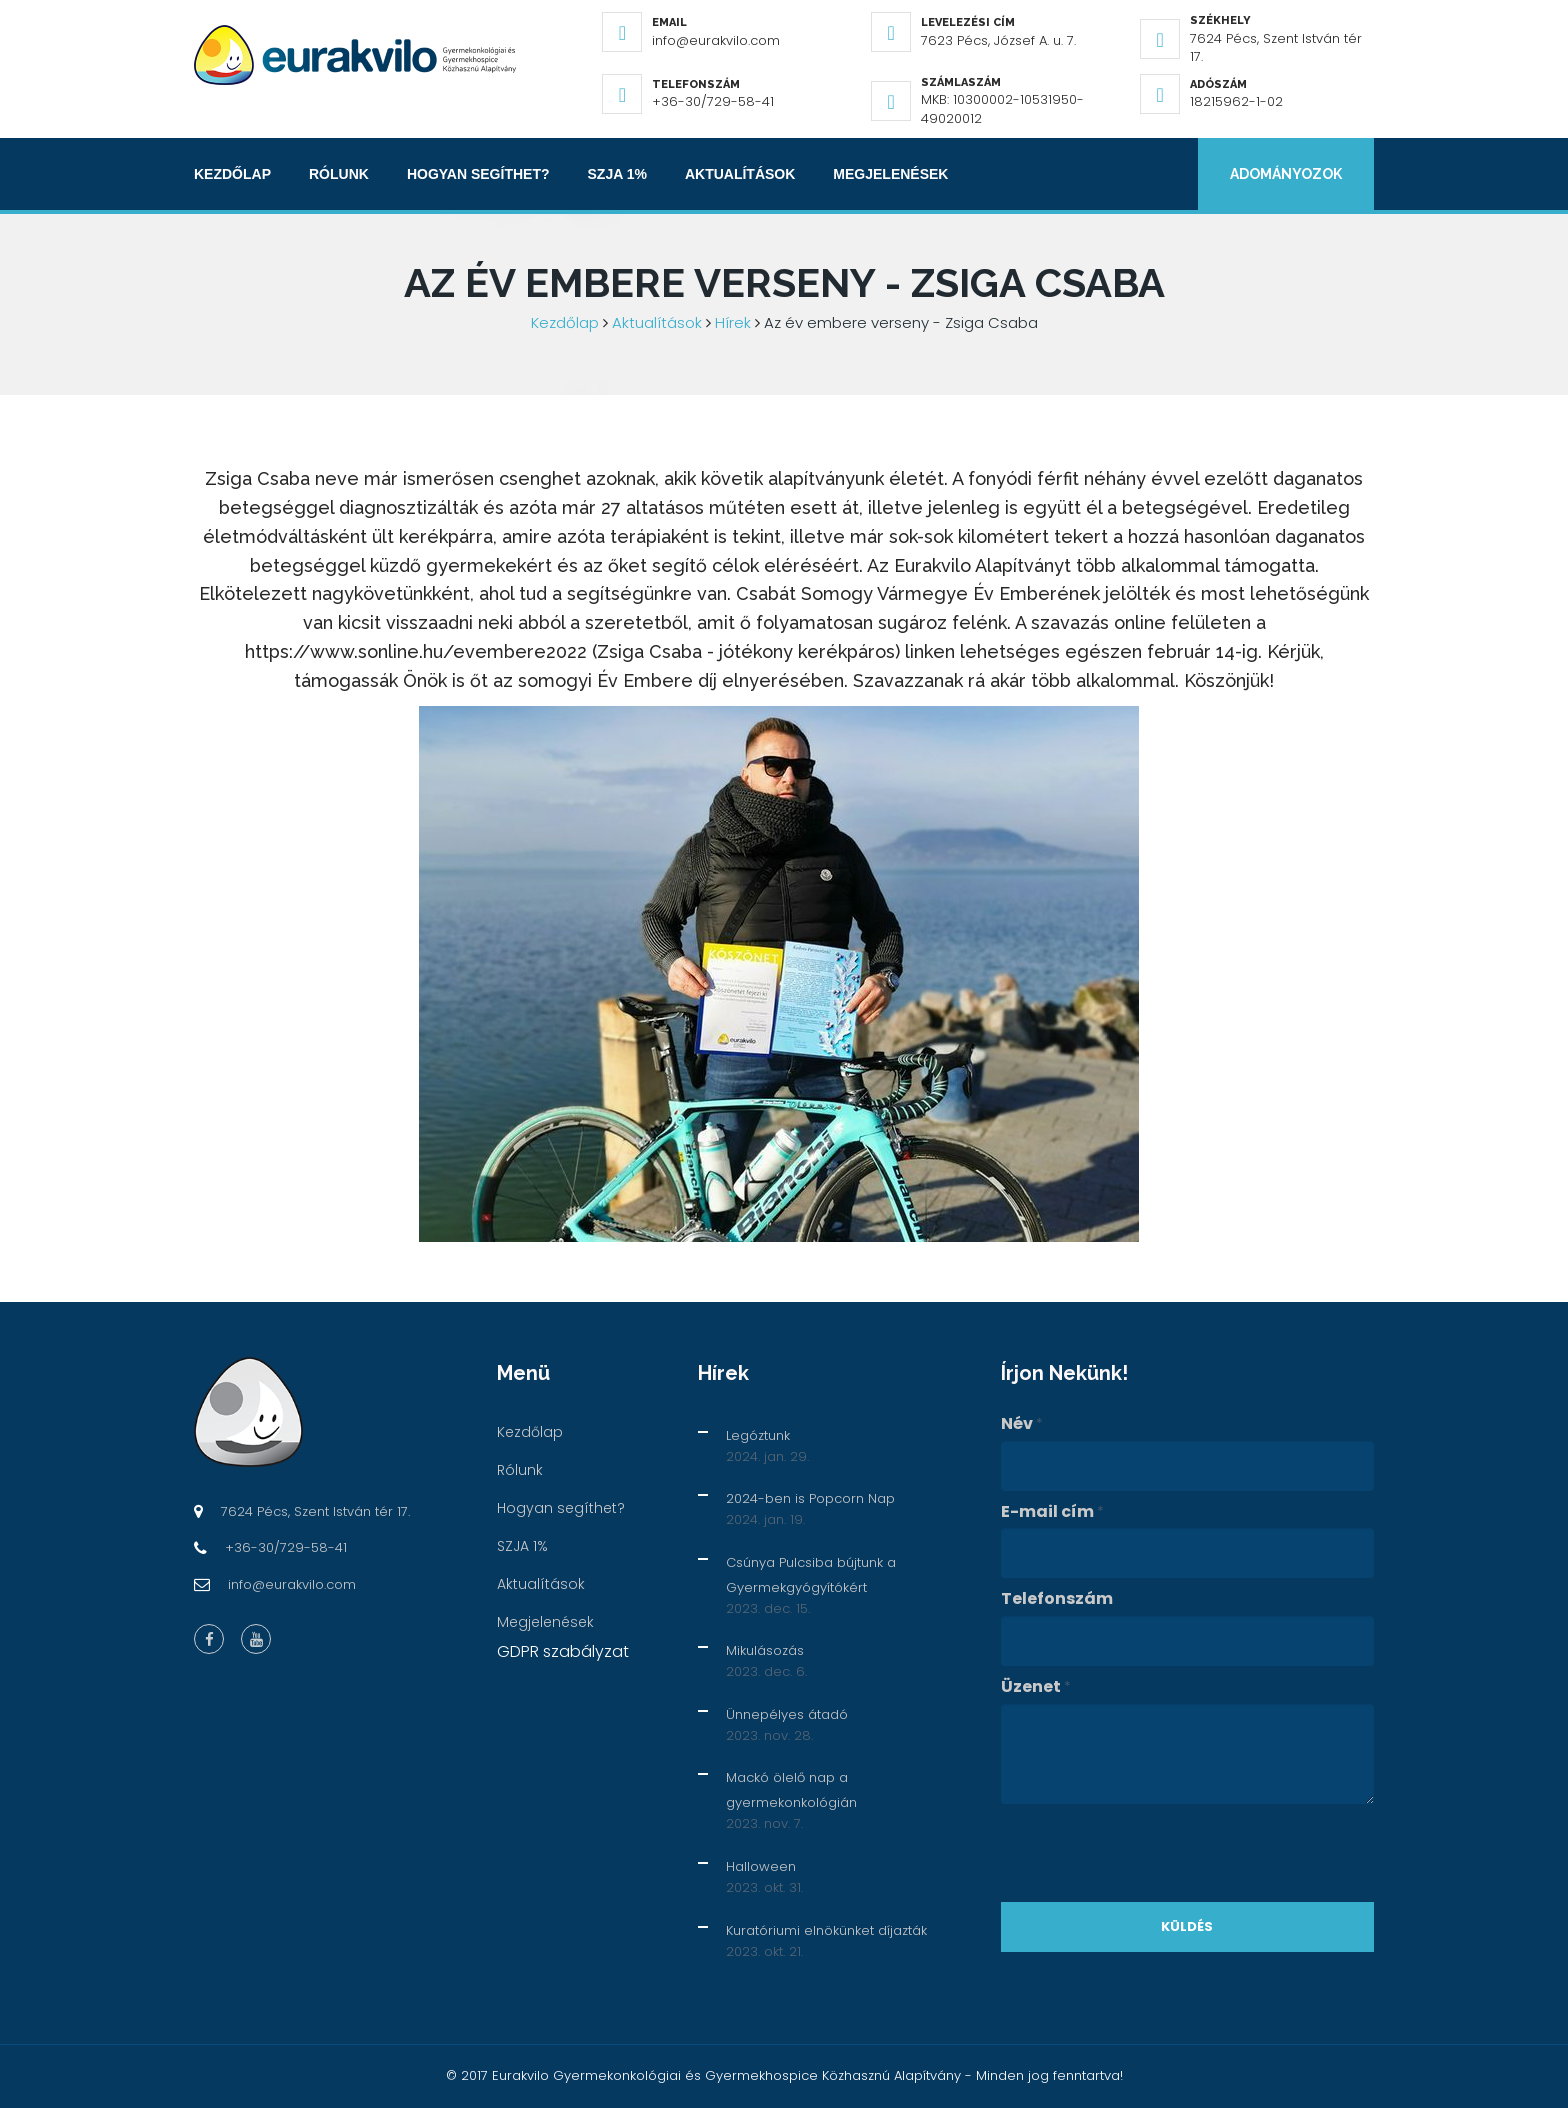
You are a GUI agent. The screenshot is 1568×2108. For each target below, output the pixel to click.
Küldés (1187, 1926)
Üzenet (1036, 1687)
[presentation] (1153, 1853)
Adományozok (1286, 174)
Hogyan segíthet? (478, 174)
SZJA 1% (617, 174)
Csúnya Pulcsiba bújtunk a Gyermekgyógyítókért (811, 1575)
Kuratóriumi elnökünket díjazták (826, 1930)
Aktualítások (740, 174)
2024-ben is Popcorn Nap (810, 1498)
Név (1022, 1424)
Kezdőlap (232, 174)
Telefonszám (1057, 1599)
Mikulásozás (765, 1650)
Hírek (733, 322)
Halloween (761, 1866)
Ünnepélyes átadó (787, 1714)
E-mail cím (1052, 1512)
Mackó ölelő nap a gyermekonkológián (791, 1790)
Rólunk (339, 174)
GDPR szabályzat (563, 1651)
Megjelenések (890, 174)
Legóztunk (758, 1435)
